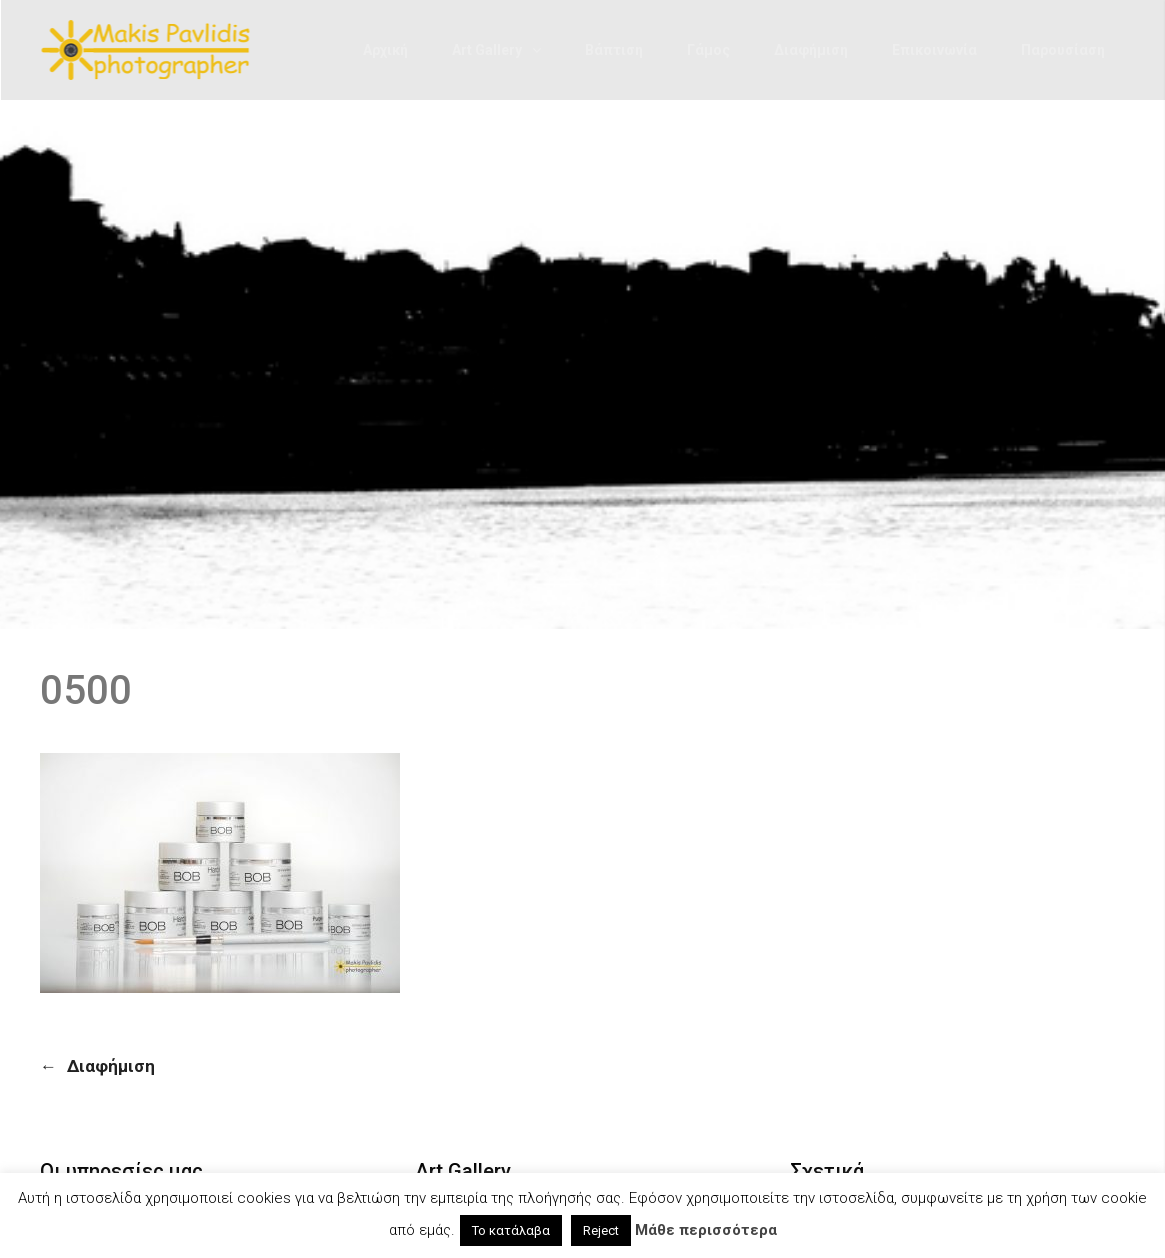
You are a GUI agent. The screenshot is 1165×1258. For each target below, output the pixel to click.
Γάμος (708, 50)
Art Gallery (487, 50)
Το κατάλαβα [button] (511, 1230)
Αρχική (385, 50)
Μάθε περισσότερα (706, 1230)
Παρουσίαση (1063, 50)
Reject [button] (601, 1230)
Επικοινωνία (934, 50)
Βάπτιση (614, 50)
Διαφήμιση (811, 50)
